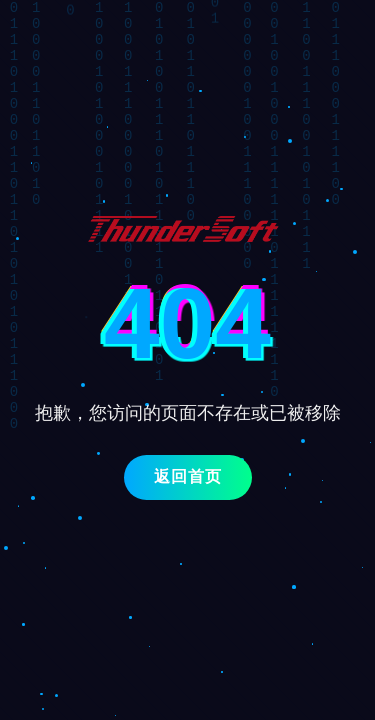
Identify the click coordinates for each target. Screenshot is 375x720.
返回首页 (188, 476)
